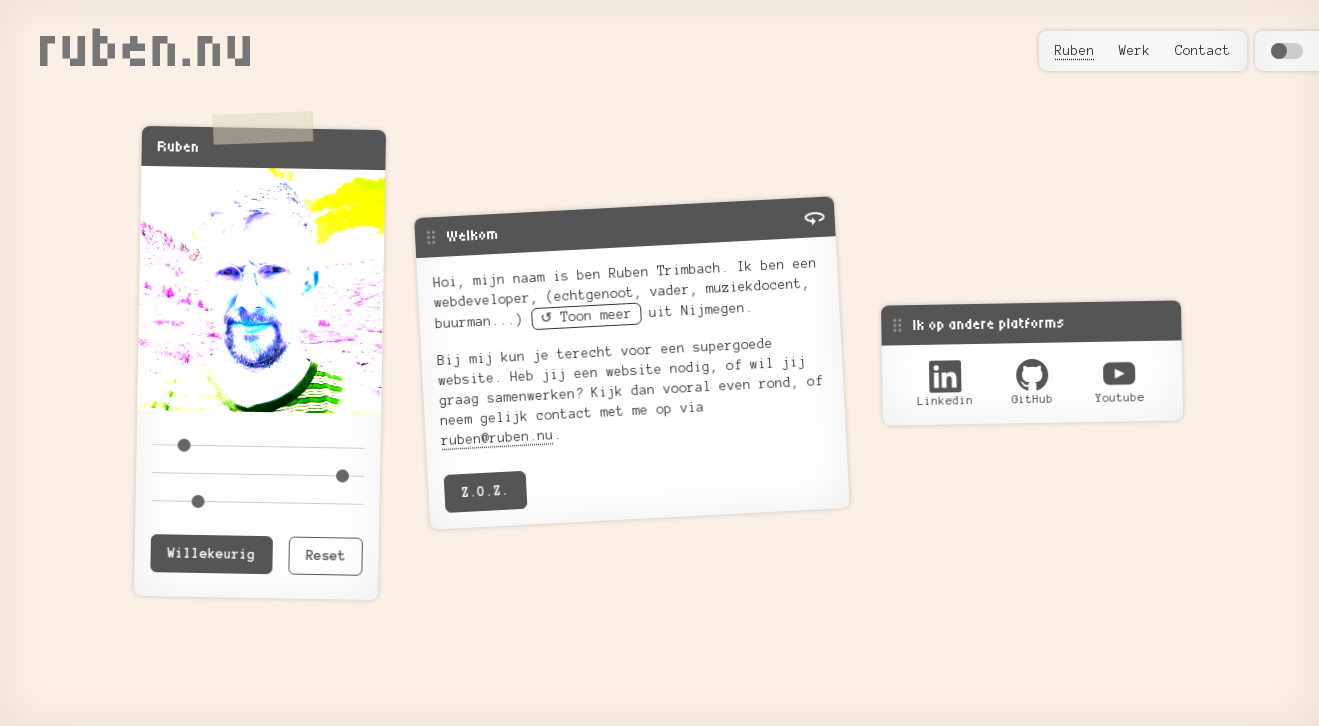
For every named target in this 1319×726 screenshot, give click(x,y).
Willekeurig (211, 554)
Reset (325, 556)
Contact (1203, 51)
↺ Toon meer (586, 316)
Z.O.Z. (485, 492)
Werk (1135, 51)
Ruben (1075, 51)
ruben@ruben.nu (497, 438)
